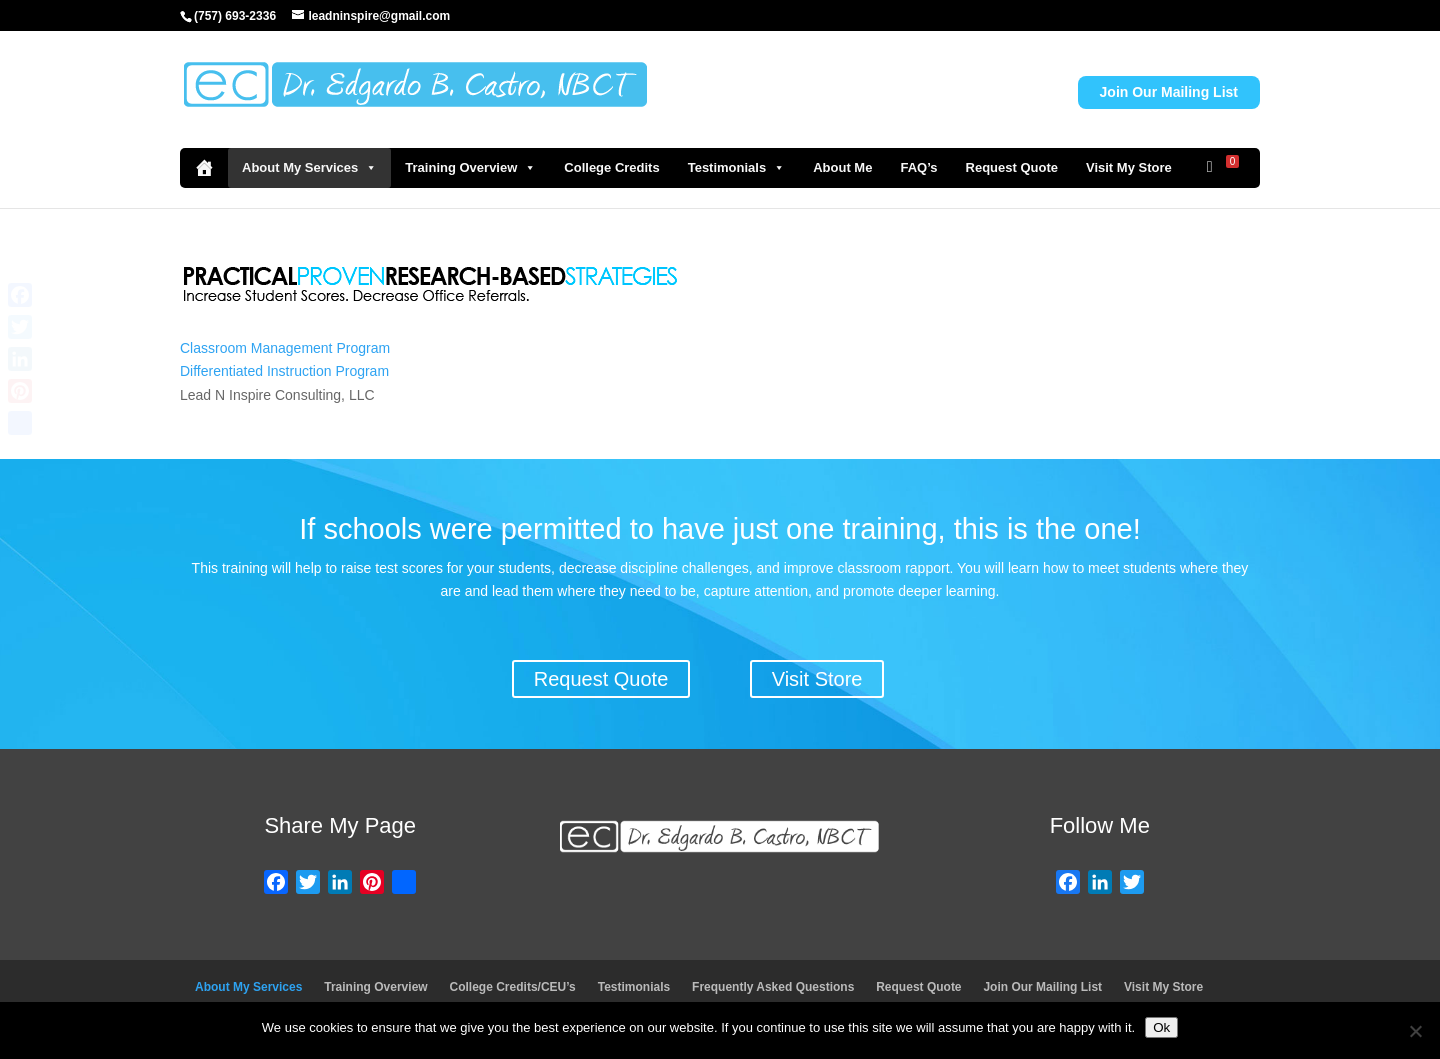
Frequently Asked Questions (773, 987)
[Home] (204, 168)
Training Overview (470, 168)
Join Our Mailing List (1169, 92)
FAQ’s (918, 167)
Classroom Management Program (285, 348)
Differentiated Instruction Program (284, 371)
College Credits (611, 167)
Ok (1161, 1027)
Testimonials (737, 168)
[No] (1415, 1031)
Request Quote (1012, 167)
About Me (842, 167)
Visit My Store (1129, 167)
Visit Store (817, 679)
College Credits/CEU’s (513, 987)
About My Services (309, 168)
